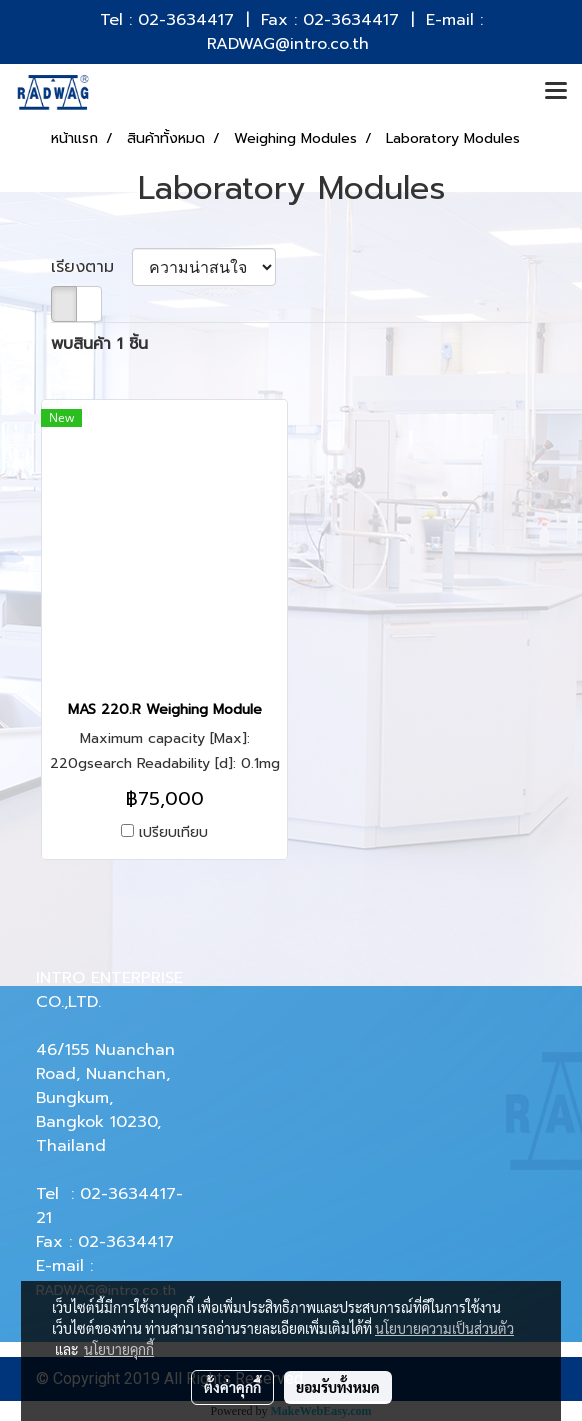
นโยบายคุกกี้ (119, 1349)
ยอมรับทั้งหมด (338, 1387)
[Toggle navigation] (556, 92)
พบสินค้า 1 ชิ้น (99, 344)
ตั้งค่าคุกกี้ (232, 1387)
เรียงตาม (91, 267)
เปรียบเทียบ (173, 833)
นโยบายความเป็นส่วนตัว (444, 1328)
